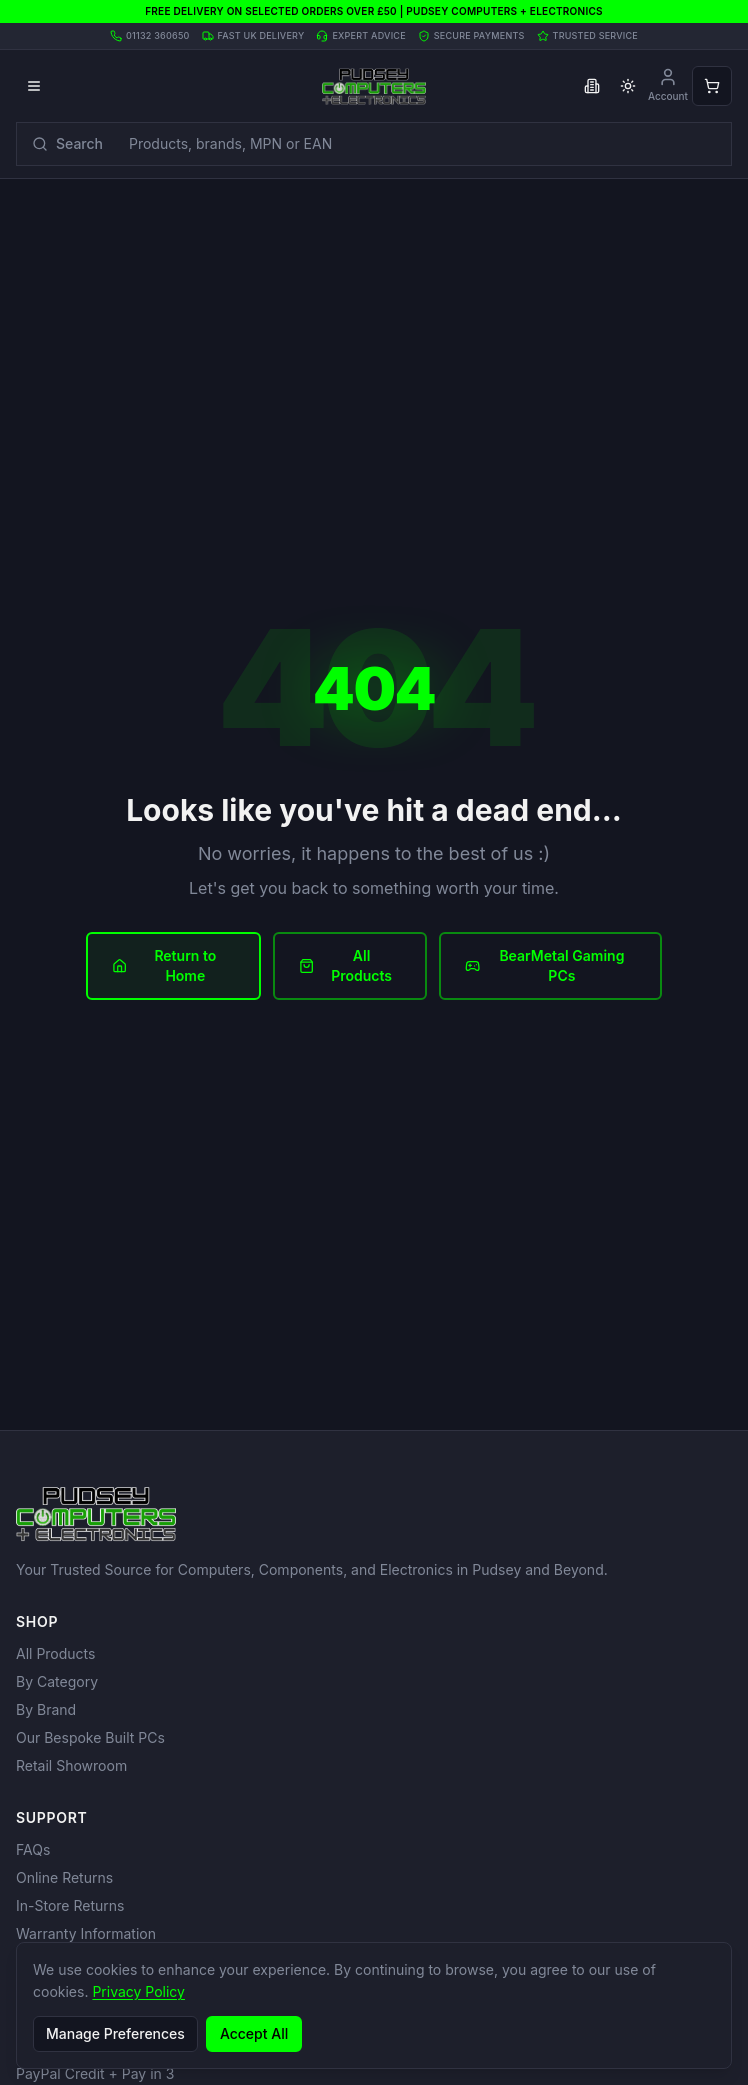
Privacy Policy (138, 1991)
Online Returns (64, 1877)
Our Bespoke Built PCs (90, 1737)
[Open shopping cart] (712, 86)
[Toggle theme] (628, 86)
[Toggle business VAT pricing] (592, 86)
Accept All (254, 2033)
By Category (57, 1681)
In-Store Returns (70, 1905)
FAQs (33, 1849)
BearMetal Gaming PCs (545, 965)
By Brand (46, 1709)
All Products (345, 965)
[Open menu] (34, 86)
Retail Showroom (71, 1765)
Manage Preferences (115, 2033)
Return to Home (164, 965)
